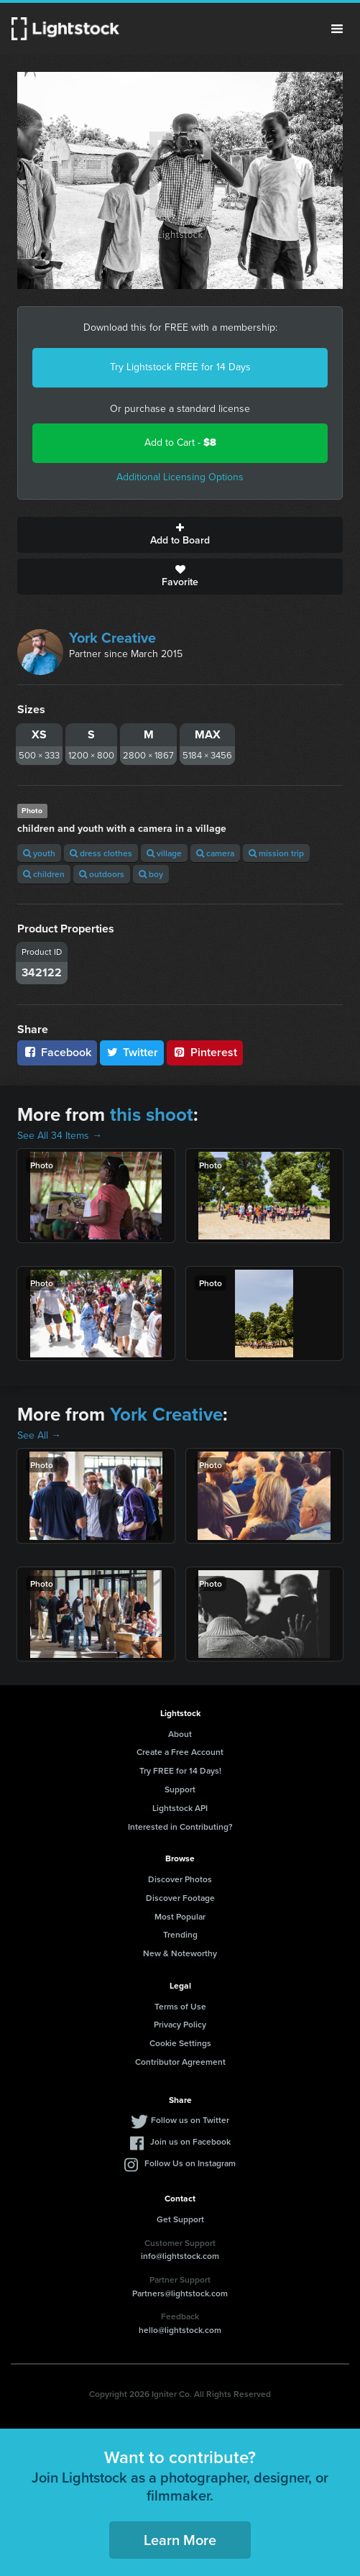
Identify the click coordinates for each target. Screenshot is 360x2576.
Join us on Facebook (190, 2141)
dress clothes (101, 853)
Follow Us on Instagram (190, 2163)
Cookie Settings (180, 2043)
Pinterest (204, 1052)
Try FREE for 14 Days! (180, 1770)
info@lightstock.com (180, 2256)
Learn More (180, 2539)
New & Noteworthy (180, 1953)
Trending (180, 1934)
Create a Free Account (180, 1752)
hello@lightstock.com (180, 2330)
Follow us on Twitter (190, 2120)
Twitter (132, 1052)
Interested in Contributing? (180, 1826)
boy (151, 874)
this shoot (151, 1114)
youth (39, 853)
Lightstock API (180, 1808)
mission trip (276, 853)
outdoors (101, 874)
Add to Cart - (180, 442)
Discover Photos (180, 1879)
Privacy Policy (180, 2024)
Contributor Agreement (180, 2061)
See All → (39, 1435)
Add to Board (180, 535)
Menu (337, 28)
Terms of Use (180, 2006)
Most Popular (180, 1916)
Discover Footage (180, 1898)
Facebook (57, 1052)
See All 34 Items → (59, 1135)
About (180, 1734)
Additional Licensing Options (180, 477)
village (164, 853)
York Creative (112, 637)
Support (180, 1789)
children (44, 874)
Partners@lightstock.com (180, 2293)
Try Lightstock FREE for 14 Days (180, 367)
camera (215, 853)
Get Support (180, 2219)
